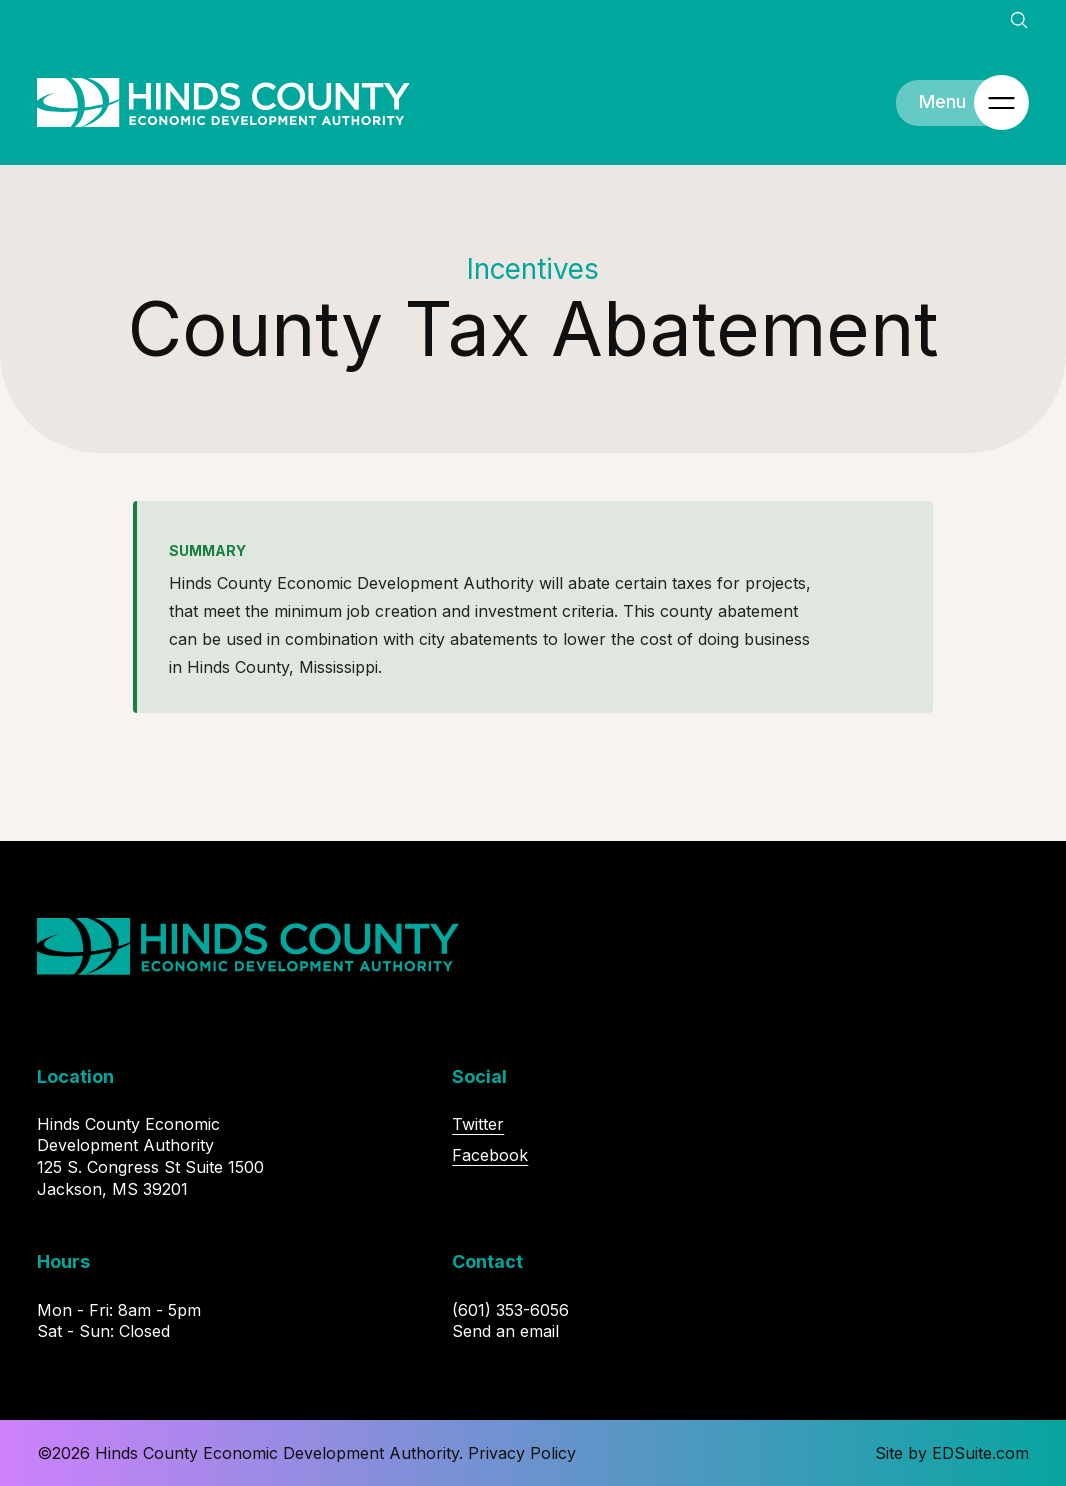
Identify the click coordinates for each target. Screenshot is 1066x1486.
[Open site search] (1019, 20)
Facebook (490, 1155)
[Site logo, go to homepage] (223, 103)
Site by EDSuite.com (952, 1453)
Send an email (505, 1331)
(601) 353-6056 (510, 1310)
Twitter (478, 1124)
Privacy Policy (522, 1453)
